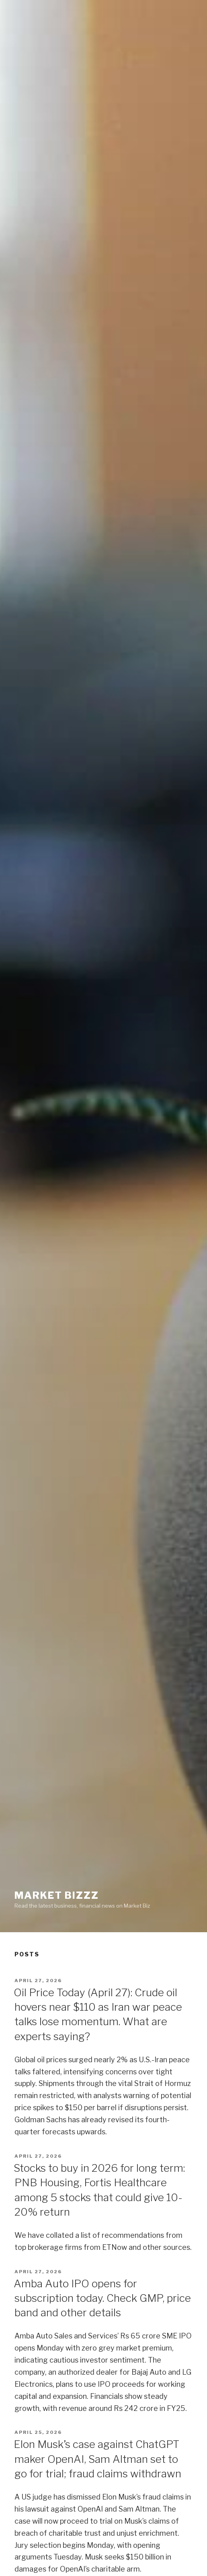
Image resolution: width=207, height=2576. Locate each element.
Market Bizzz (56, 1895)
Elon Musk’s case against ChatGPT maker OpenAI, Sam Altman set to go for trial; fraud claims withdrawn (97, 2459)
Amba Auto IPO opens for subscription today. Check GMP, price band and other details (102, 2298)
